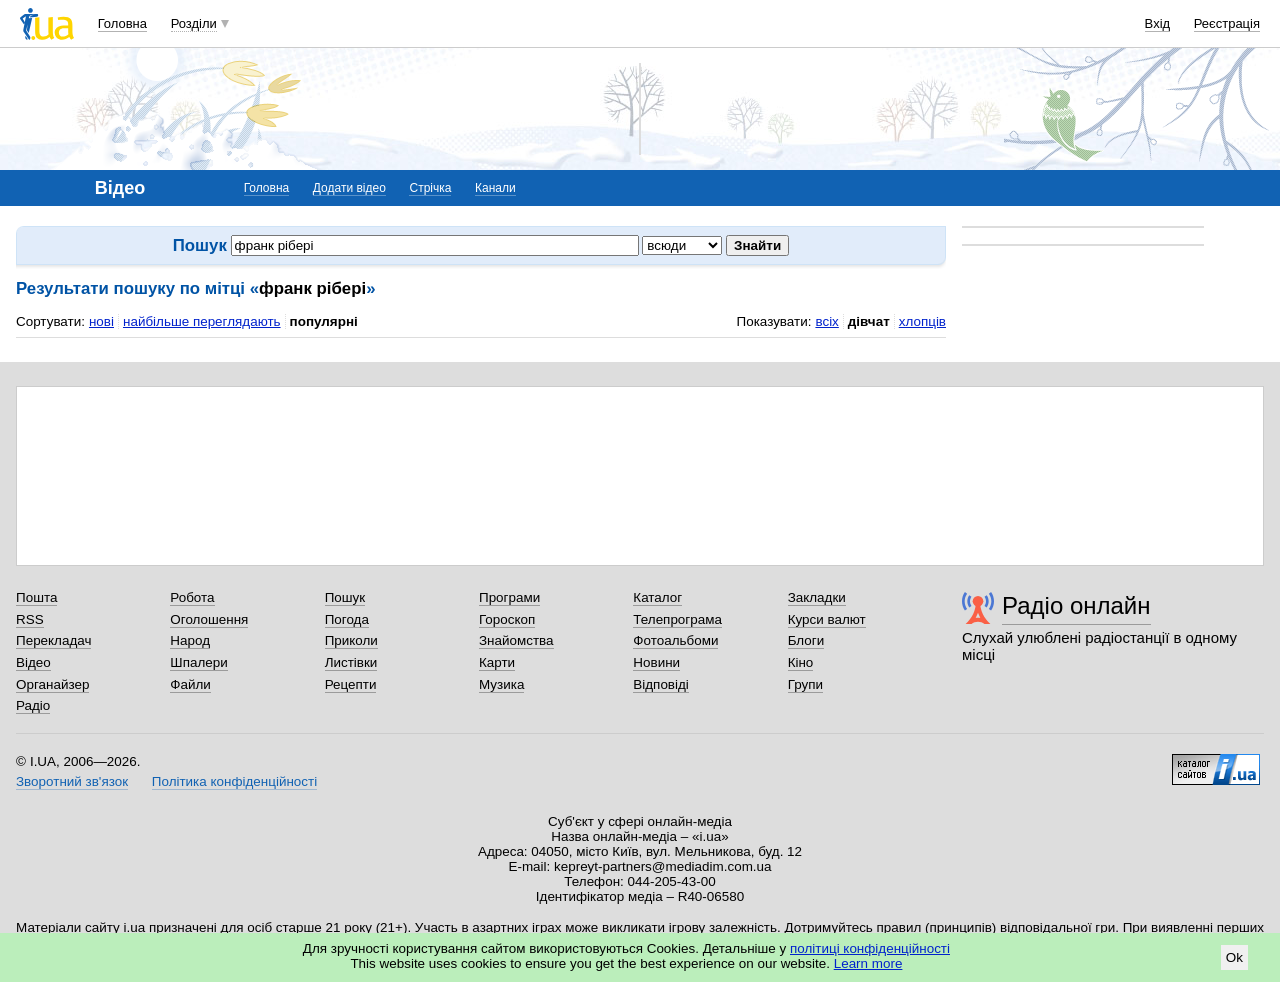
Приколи (351, 640)
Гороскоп (507, 619)
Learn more (868, 963)
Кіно (801, 662)
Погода (347, 619)
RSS (30, 619)
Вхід (1158, 23)
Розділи (194, 23)
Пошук (345, 597)
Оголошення (209, 619)
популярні (324, 321)
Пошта (36, 597)
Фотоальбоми (675, 640)
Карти (497, 662)
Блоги (806, 640)
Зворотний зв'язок (72, 781)
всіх (826, 321)
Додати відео (349, 188)
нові (101, 321)
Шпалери (198, 662)
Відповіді (661, 684)
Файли (190, 684)
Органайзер (52, 684)
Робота (192, 597)
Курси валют (827, 619)
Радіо (33, 705)
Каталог (657, 597)
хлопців (922, 321)
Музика (501, 684)
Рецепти (351, 684)
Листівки (351, 662)
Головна (122, 23)
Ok (1234, 957)
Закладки (817, 597)
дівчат (869, 321)
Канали (495, 188)
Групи (805, 684)
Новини (656, 662)
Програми (509, 597)
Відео (33, 662)
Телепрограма (677, 619)
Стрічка (430, 188)
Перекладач (53, 640)
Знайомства (516, 640)
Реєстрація (1227, 23)
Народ (190, 640)
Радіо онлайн (1076, 605)
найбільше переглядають (202, 321)
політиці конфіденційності (870, 948)
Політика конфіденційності (234, 781)
